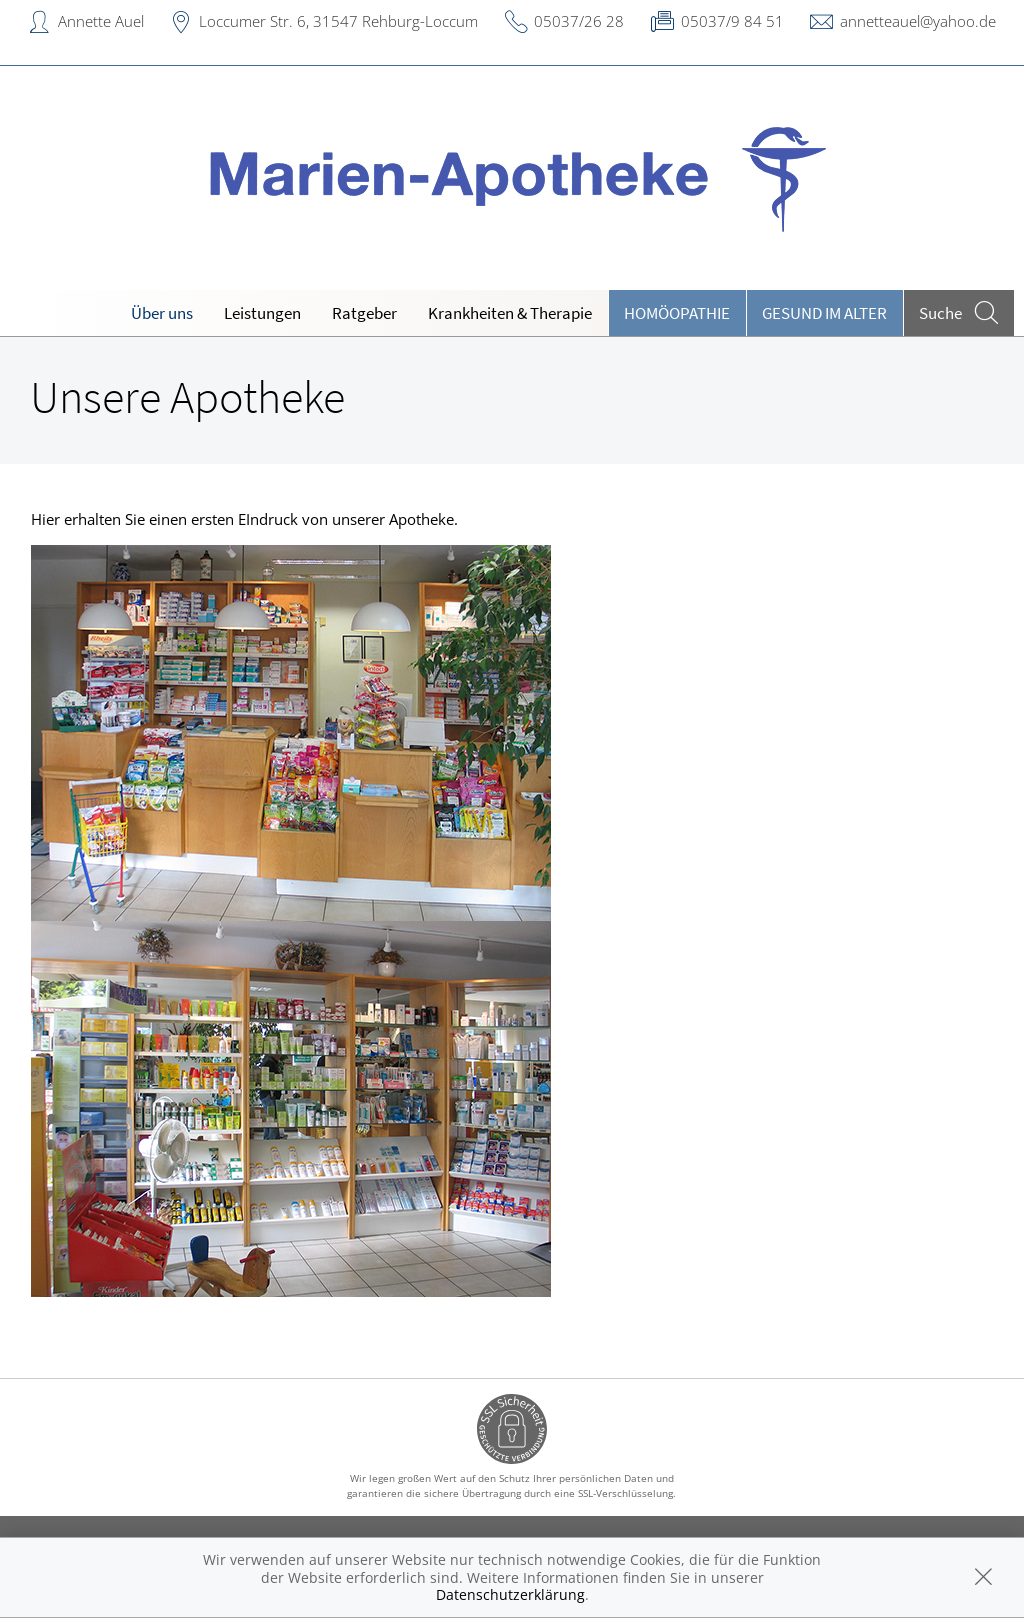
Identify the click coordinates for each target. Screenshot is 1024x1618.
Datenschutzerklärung (510, 1594)
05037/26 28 (579, 21)
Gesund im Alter (824, 313)
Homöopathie (677, 313)
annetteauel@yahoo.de (918, 21)
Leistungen (262, 313)
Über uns (162, 313)
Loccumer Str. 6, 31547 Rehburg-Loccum (338, 21)
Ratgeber (364, 313)
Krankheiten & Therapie (510, 313)
